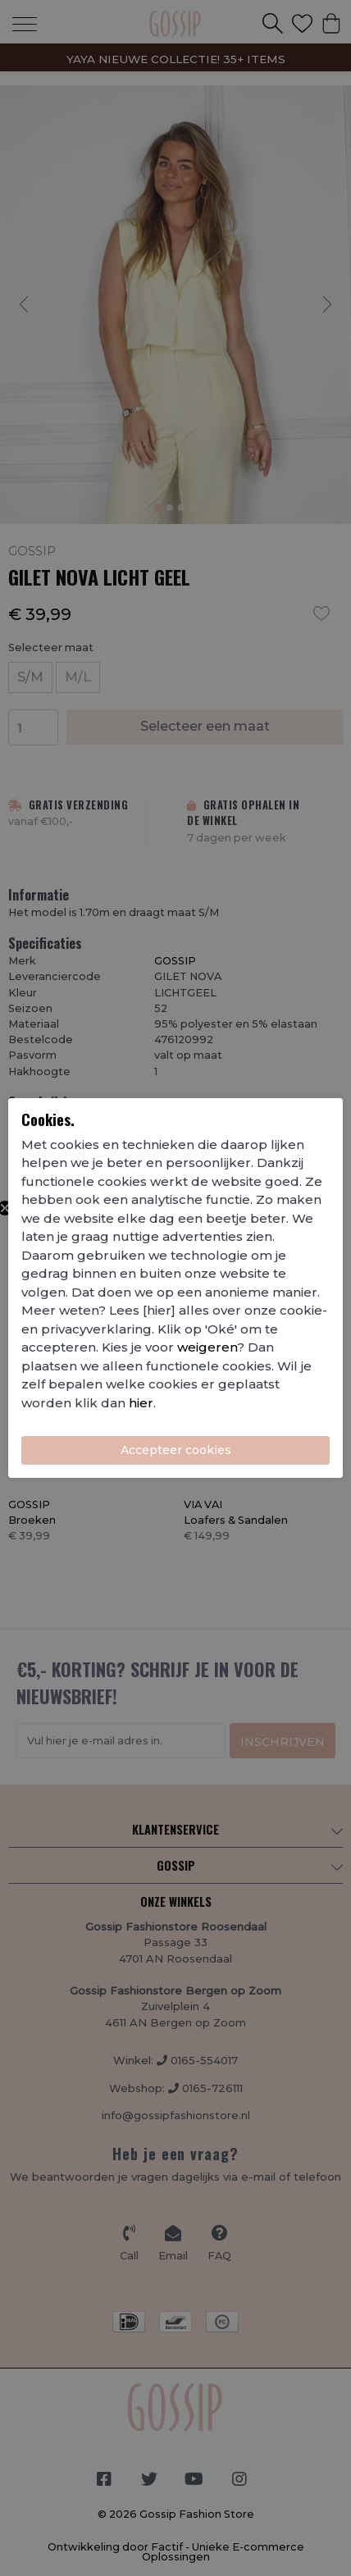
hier (141, 1403)
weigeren (207, 1347)
